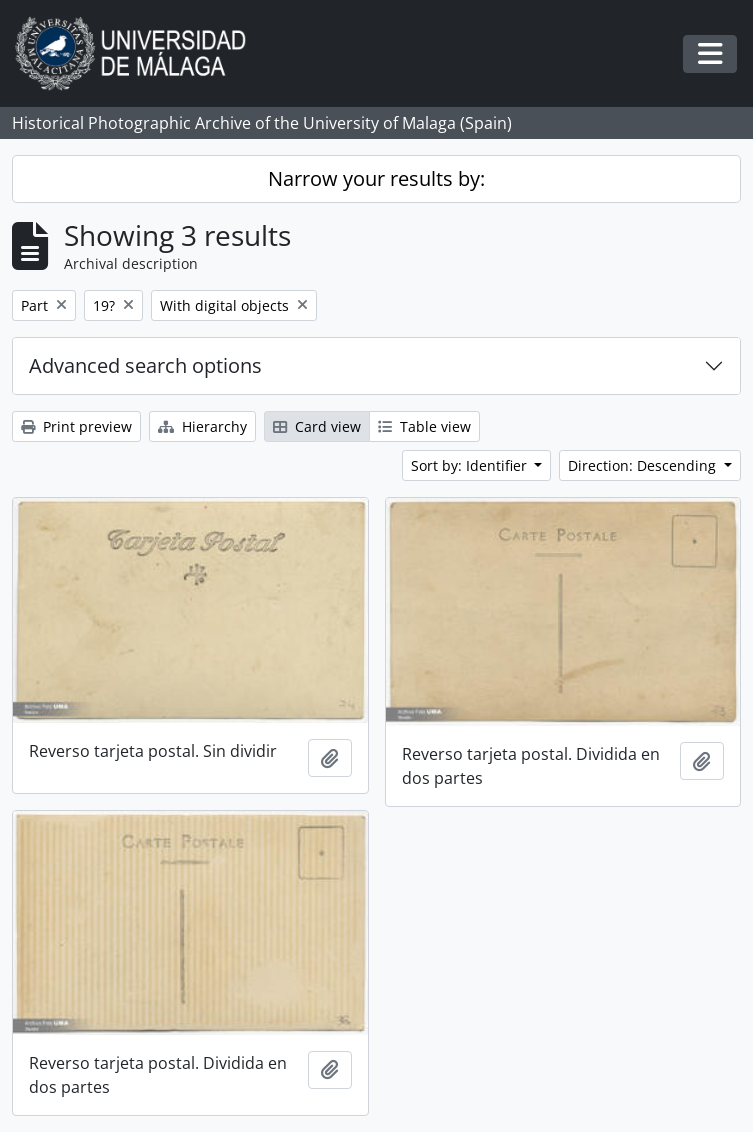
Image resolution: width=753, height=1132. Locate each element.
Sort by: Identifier (471, 465)
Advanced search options (145, 365)
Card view (317, 426)
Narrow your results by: (376, 178)
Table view (424, 426)
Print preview (76, 426)
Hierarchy (202, 426)
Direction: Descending (644, 465)
